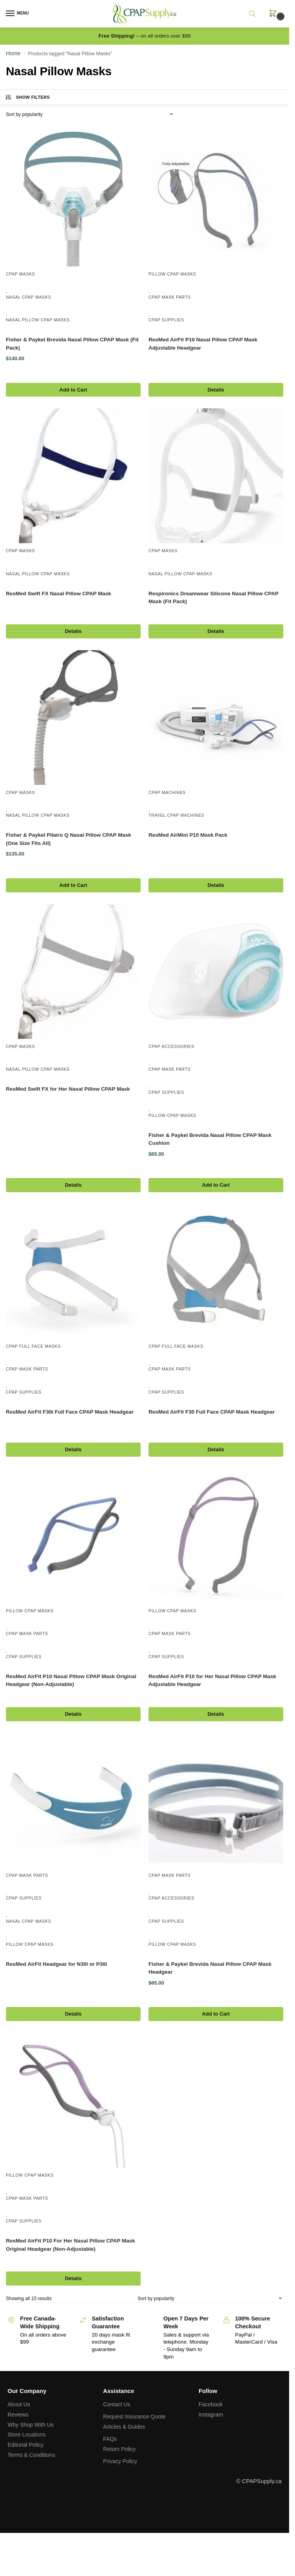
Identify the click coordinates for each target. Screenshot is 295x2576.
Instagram (211, 2414)
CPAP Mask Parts (169, 297)
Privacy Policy (120, 2461)
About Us (18, 2404)
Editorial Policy (25, 2445)
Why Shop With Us (30, 2425)
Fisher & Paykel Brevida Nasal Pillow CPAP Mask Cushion (209, 1139)
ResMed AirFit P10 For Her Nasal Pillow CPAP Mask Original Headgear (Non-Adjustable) (70, 2245)
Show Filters (27, 97)
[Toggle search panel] (257, 13)
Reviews (17, 2414)
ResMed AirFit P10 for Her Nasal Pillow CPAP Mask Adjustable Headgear (212, 1680)
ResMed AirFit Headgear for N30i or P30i (56, 1964)
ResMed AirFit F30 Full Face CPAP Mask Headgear (211, 1412)
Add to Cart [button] (73, 390)
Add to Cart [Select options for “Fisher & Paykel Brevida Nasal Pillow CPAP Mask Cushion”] (216, 1185)
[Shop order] (90, 114)
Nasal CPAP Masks (28, 297)
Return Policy (119, 2449)
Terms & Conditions (31, 2455)
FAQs (110, 2439)
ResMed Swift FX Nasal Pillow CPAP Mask (58, 593)
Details (216, 390)
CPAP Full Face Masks (33, 1346)
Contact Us (116, 2404)
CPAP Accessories (171, 1046)
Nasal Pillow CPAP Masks (38, 319)
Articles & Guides (124, 2427)
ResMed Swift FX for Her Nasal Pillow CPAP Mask (68, 1089)
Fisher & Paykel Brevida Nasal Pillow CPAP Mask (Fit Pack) (72, 343)
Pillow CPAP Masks (172, 274)
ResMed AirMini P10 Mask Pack (187, 835)
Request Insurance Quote (134, 2416)
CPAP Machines (167, 792)
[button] (274, 16)
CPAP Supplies (166, 319)
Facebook (211, 2404)
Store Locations (26, 2434)
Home (13, 53)
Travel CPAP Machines (176, 815)
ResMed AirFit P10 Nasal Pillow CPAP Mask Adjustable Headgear (202, 343)
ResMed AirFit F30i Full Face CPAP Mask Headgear (70, 1412)
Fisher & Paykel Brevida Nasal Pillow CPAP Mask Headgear (209, 1968)
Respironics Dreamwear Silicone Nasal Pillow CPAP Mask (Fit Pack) (213, 597)
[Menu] (17, 14)
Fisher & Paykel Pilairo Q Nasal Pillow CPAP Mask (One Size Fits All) (68, 839)
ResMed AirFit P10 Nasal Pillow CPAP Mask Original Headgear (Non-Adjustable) (71, 1680)
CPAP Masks (20, 274)
